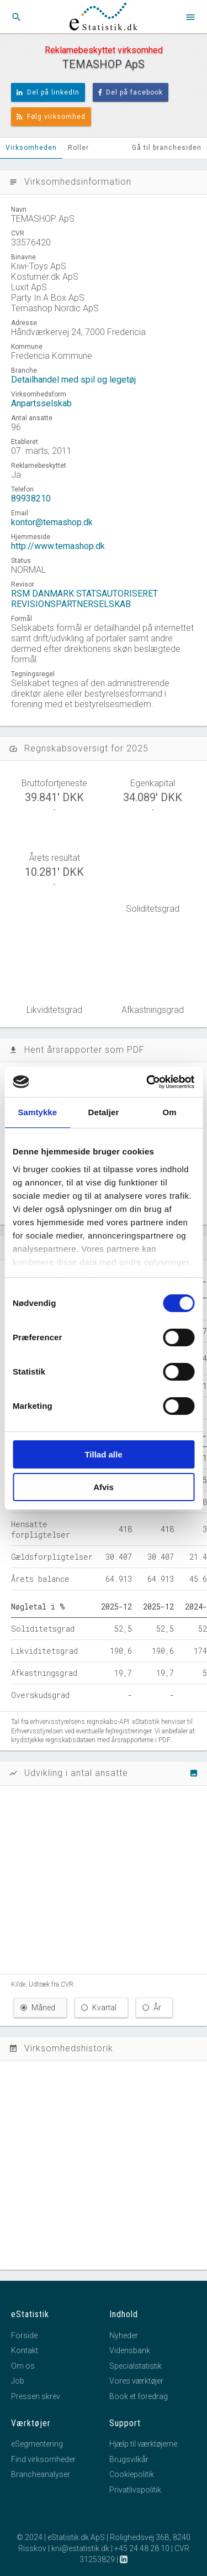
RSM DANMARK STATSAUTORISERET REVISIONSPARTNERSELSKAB (84, 598)
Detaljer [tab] (103, 1112)
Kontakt (24, 2350)
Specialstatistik (135, 2365)
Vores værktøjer (136, 2380)
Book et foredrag (138, 2396)
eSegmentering (37, 2443)
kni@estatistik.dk (80, 2548)
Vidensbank (129, 2350)
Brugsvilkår (128, 2459)
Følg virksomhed (51, 117)
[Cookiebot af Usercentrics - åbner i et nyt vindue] (147, 1082)
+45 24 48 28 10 (141, 2548)
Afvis (103, 1487)
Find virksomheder (43, 2459)
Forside (24, 2335)
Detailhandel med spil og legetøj (73, 379)
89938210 (31, 498)
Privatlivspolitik (135, 2489)
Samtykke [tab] (37, 1112)
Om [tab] (170, 1112)
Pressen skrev (35, 2396)
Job (17, 2380)
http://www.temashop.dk (58, 546)
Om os (23, 2365)
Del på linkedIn (48, 92)
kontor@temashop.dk (52, 522)
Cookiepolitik (131, 2474)
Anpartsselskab (41, 403)
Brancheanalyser (40, 2474)
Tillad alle (103, 1454)
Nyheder (123, 2335)
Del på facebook (130, 92)
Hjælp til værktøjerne (143, 2443)
